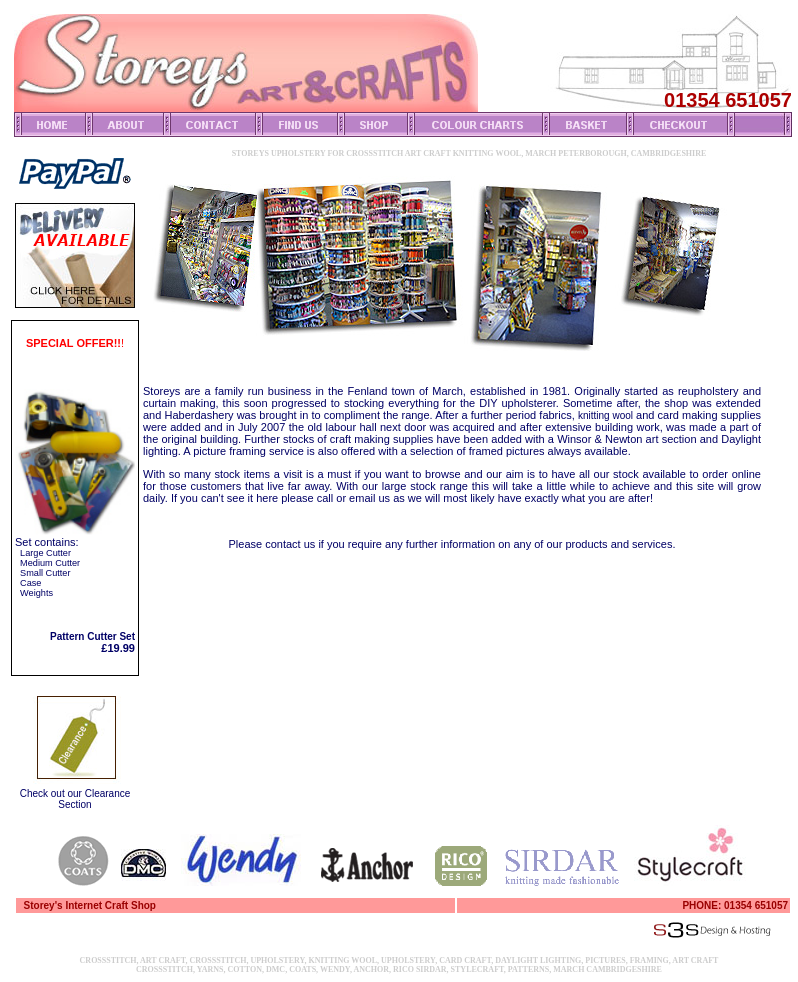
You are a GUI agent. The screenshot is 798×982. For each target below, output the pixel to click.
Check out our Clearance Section (75, 799)
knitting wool (605, 415)
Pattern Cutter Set (92, 636)
